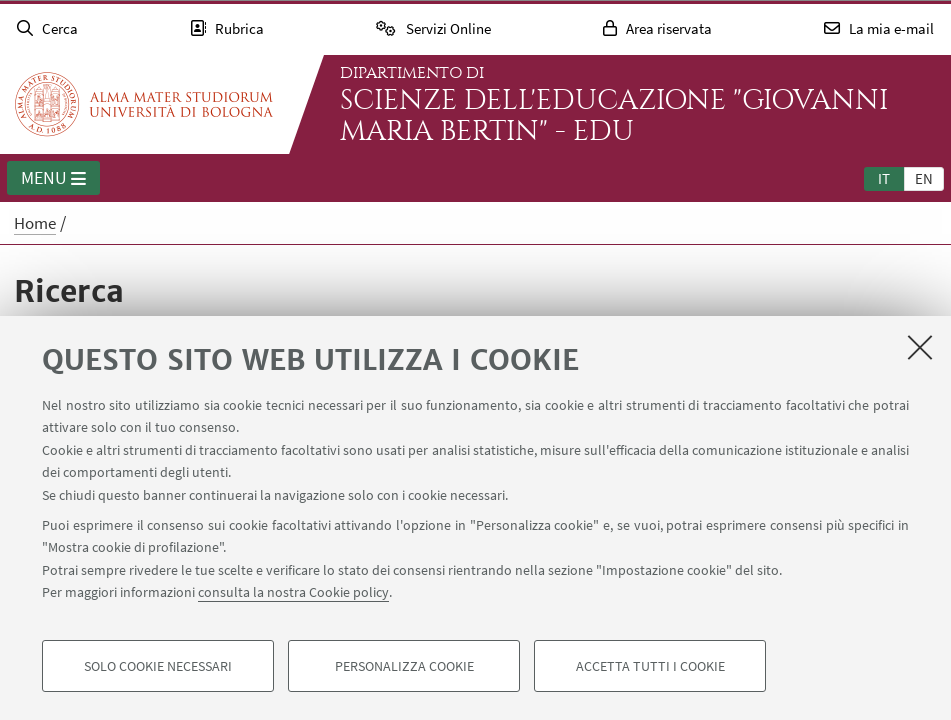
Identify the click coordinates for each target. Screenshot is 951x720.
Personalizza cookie (404, 666)
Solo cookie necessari (158, 666)
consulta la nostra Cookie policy (293, 592)
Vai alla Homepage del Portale (144, 104)
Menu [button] (53, 179)
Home (35, 223)
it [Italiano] (884, 178)
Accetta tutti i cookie (650, 666)
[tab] (884, 178)
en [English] (924, 178)
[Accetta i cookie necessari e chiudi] (920, 347)
